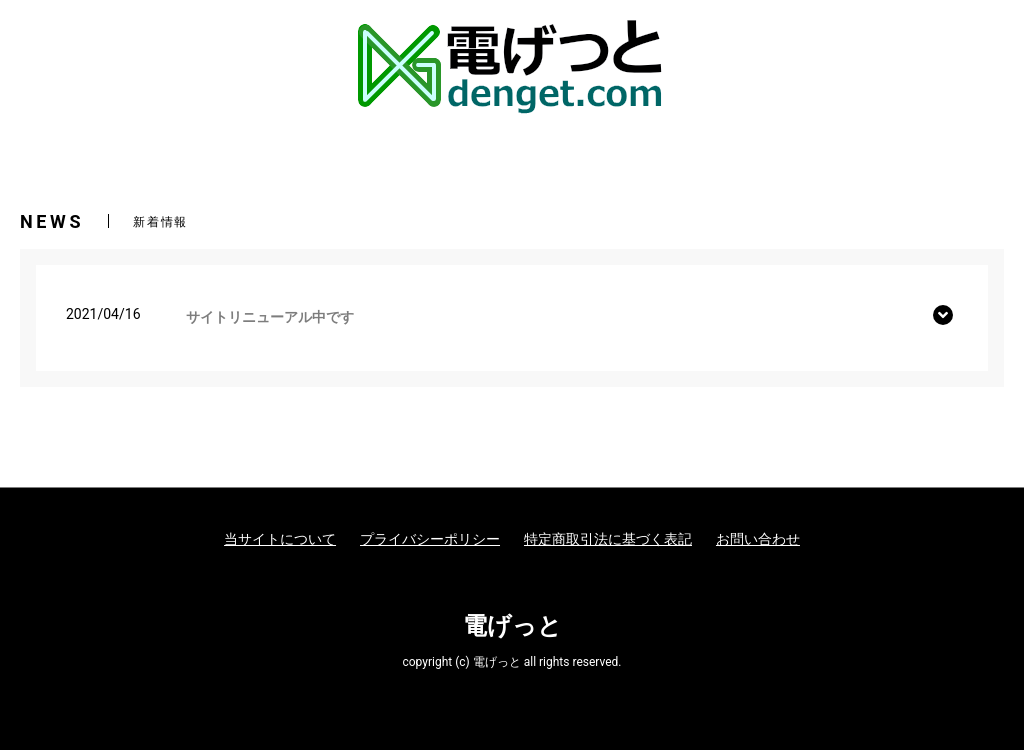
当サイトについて (280, 539)
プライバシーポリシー (430, 539)
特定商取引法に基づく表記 (608, 539)
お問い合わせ (758, 539)
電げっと (512, 626)
